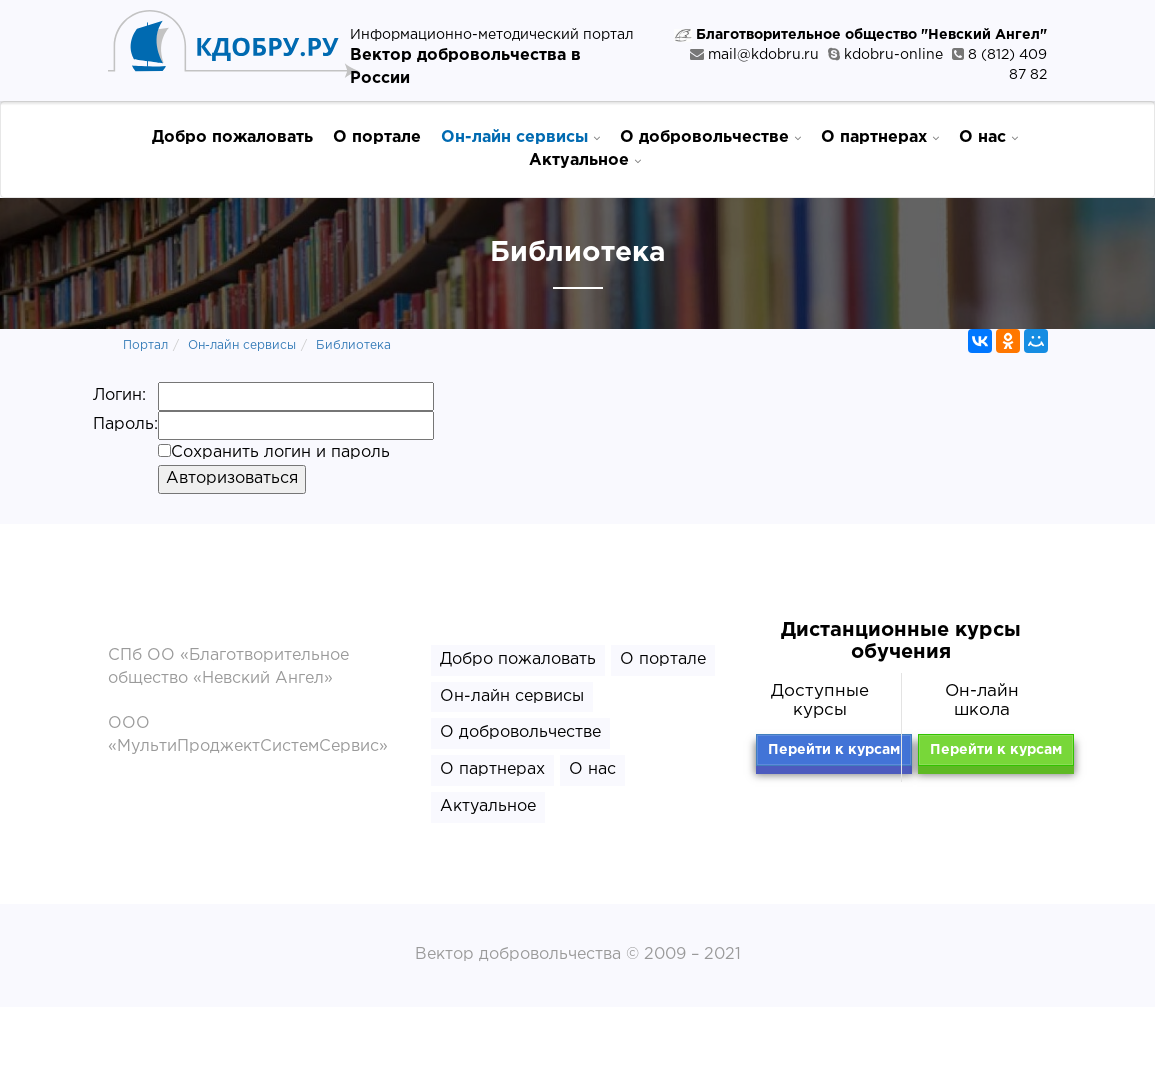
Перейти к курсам (834, 750)
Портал (145, 345)
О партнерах (880, 136)
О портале (377, 137)
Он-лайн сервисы (520, 136)
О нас (988, 136)
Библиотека (353, 345)
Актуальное (585, 159)
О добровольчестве (710, 136)
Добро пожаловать (232, 137)
